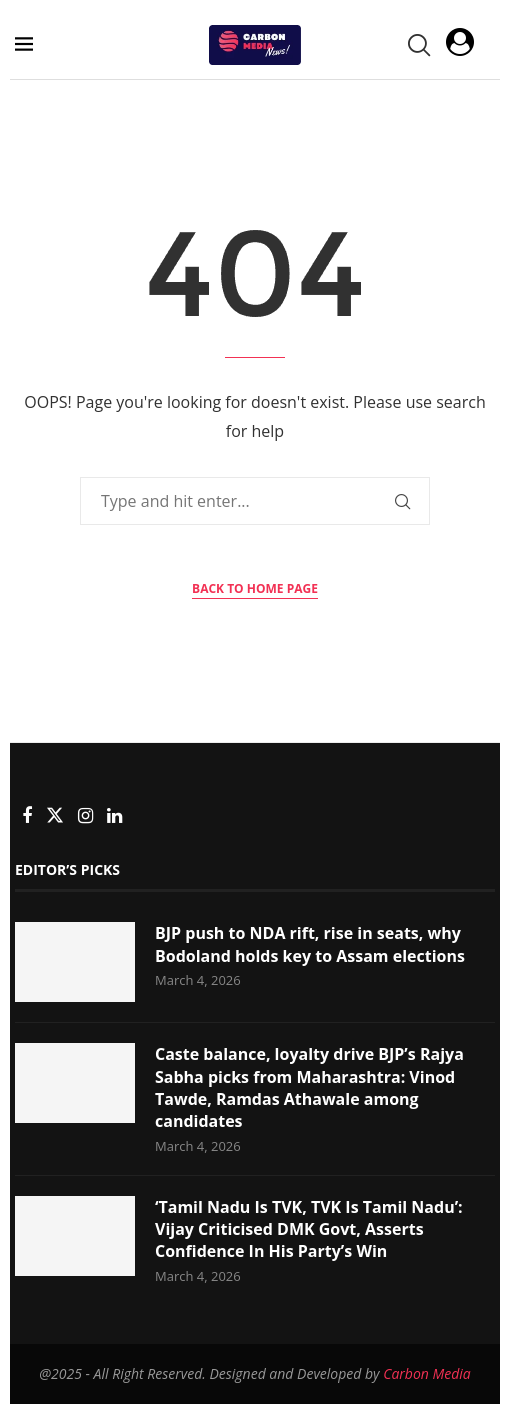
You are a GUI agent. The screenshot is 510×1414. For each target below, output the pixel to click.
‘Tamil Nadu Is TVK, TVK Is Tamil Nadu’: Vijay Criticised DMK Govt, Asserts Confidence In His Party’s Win (309, 1229)
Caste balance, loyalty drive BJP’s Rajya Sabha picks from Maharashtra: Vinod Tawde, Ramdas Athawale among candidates (309, 1087)
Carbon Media (427, 1373)
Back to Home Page (255, 588)
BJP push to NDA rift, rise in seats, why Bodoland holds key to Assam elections (310, 944)
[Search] (418, 45)
